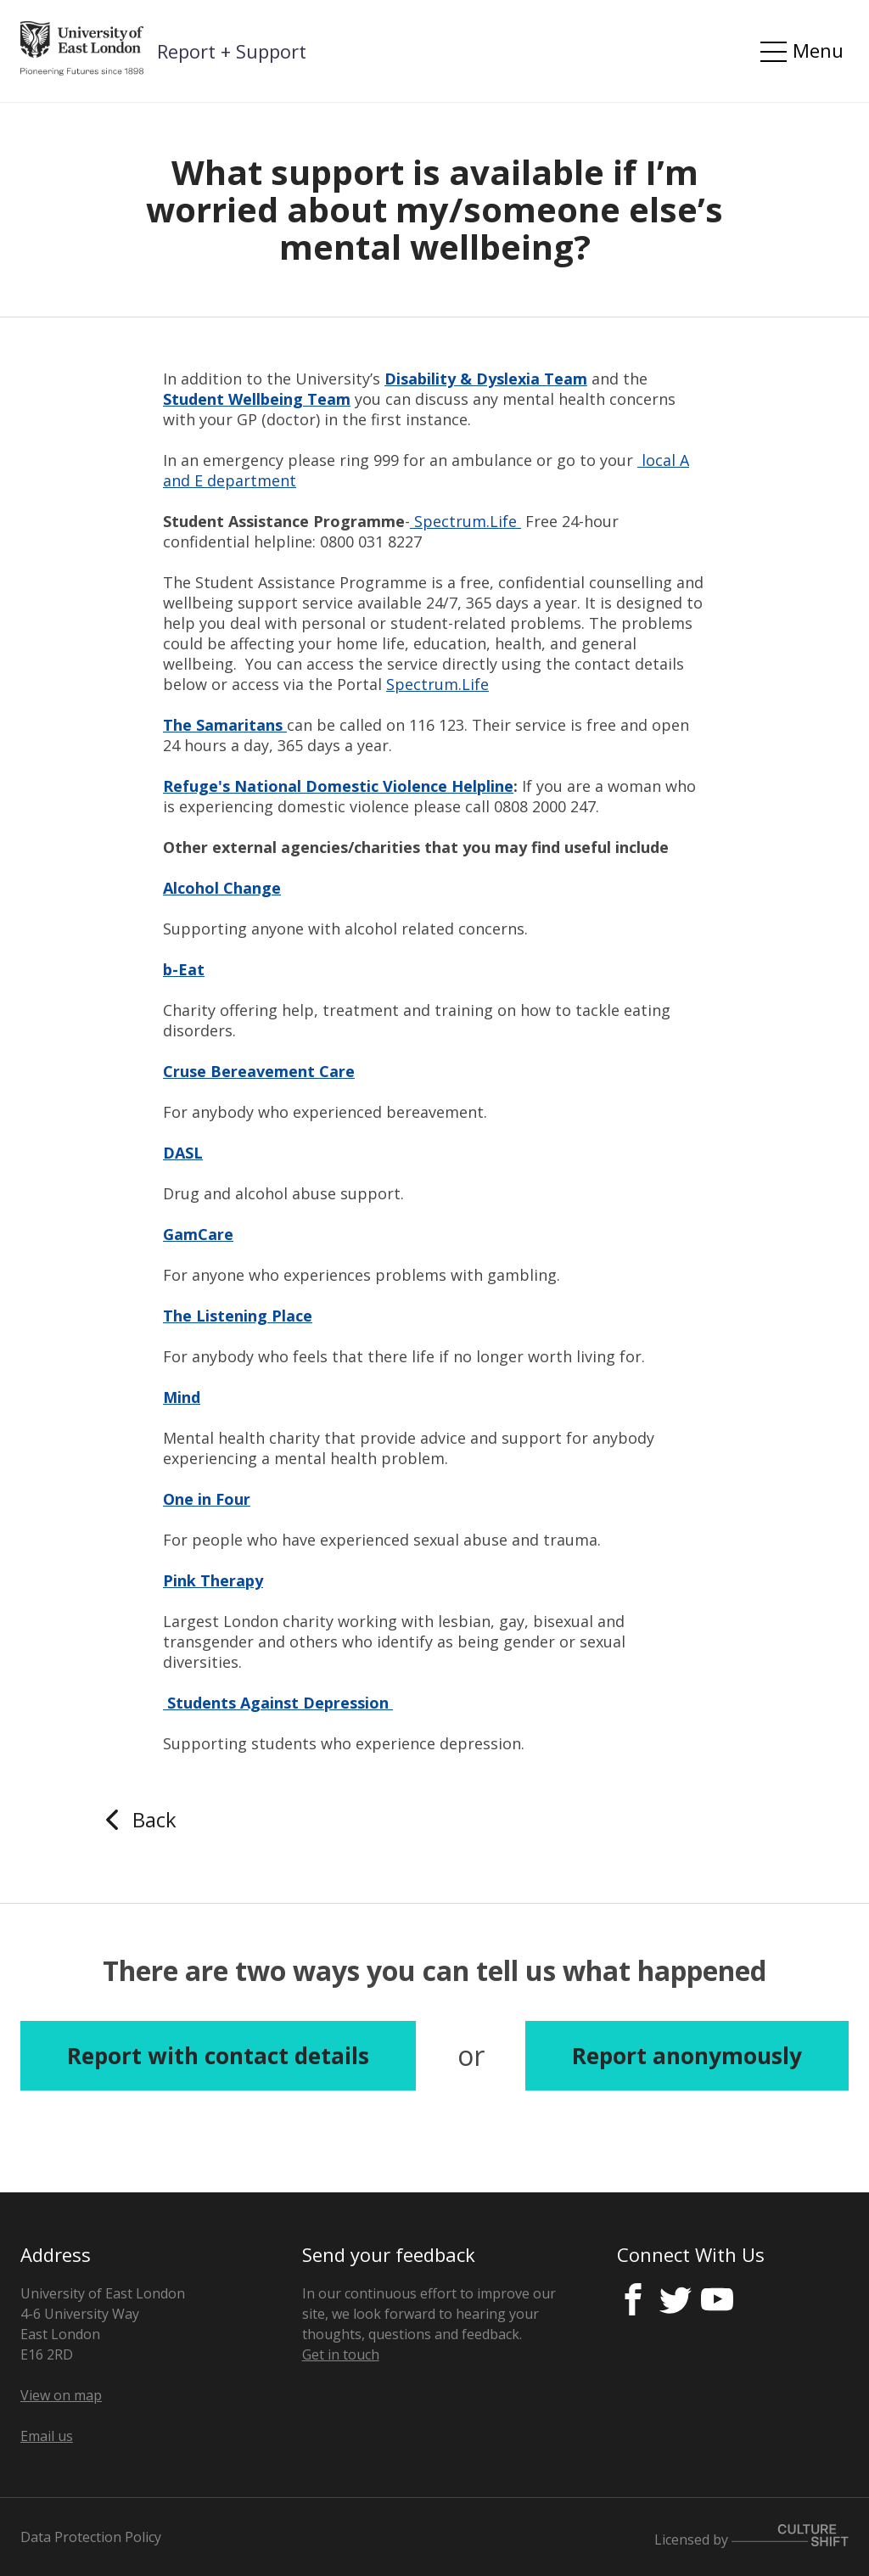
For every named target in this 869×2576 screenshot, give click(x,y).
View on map (61, 2395)
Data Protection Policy (90, 2537)
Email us (46, 2436)
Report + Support (231, 51)
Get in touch (340, 2354)
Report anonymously (687, 2055)
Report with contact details (218, 2055)
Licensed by (751, 2536)
